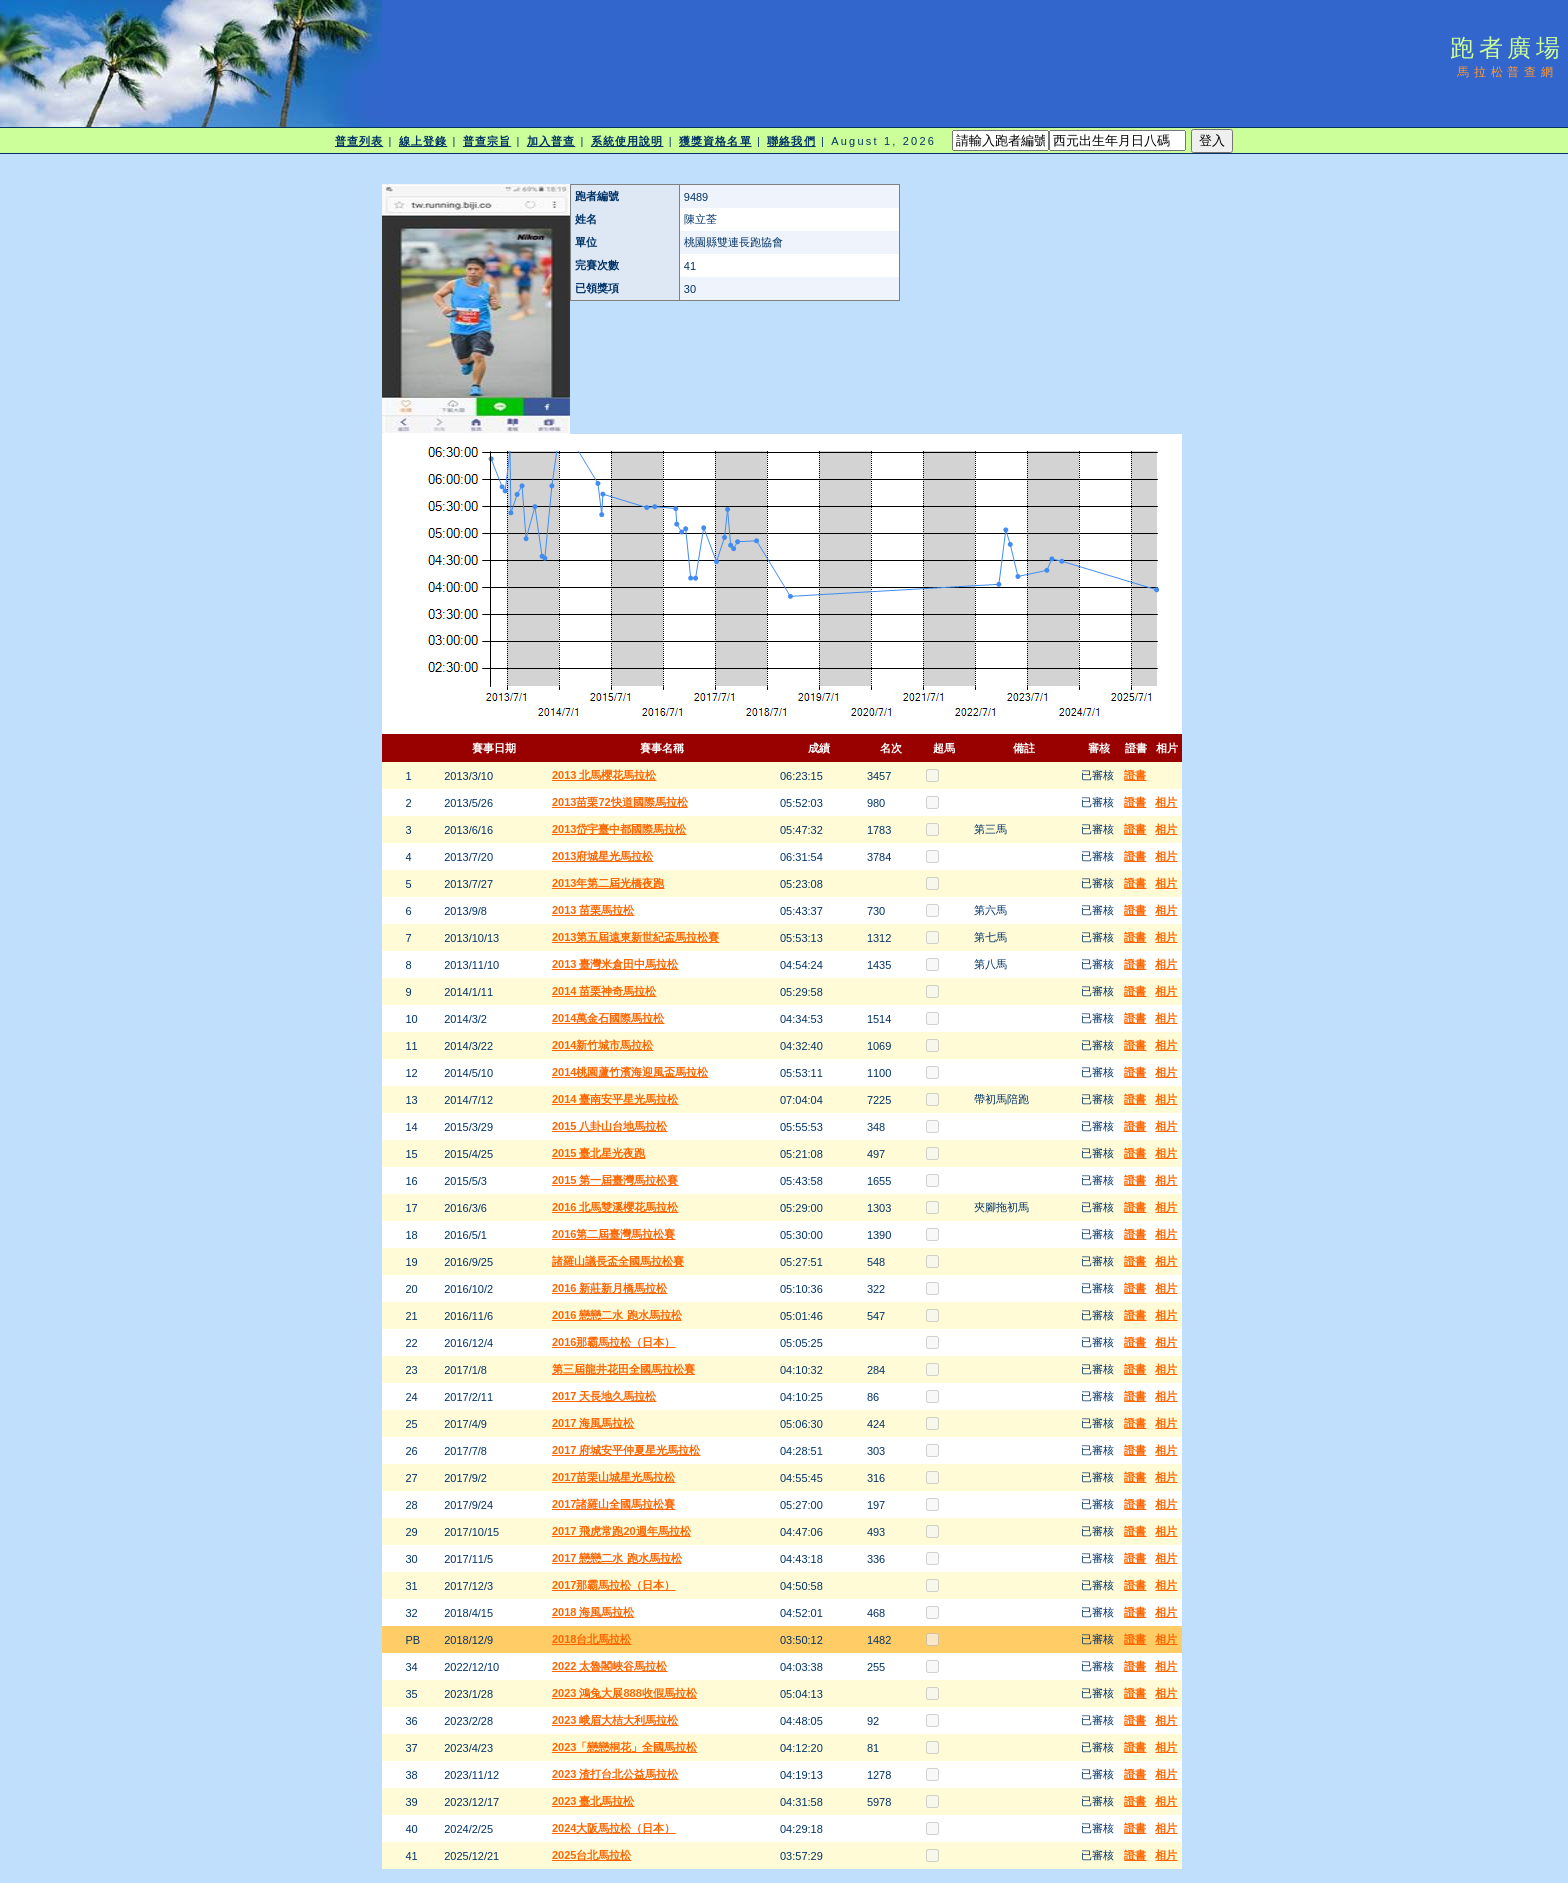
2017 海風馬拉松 (593, 1423)
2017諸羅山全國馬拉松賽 (613, 1504)
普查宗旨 (487, 141)
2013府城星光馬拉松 (602, 856)
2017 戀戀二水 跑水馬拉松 (617, 1558)
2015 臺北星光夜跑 (599, 1153)
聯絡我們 (791, 141)
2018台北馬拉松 (591, 1639)
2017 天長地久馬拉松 (604, 1396)
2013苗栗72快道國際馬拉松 (620, 802)
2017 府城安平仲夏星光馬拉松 (626, 1450)
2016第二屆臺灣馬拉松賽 (613, 1234)
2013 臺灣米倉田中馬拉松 (615, 964)
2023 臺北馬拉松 (593, 1801)
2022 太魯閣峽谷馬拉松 (610, 1666)
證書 (1135, 775)
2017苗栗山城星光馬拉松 (613, 1477)
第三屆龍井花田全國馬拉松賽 (623, 1369)
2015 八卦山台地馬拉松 (610, 1126)
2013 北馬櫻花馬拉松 (604, 775)
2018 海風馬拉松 (593, 1612)
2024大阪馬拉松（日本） (613, 1828)
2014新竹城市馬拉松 (602, 1045)
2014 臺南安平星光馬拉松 (615, 1099)
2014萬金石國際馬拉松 (608, 1018)
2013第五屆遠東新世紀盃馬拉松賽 (635, 937)
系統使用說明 (627, 141)
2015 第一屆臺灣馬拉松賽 (615, 1180)
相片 (1166, 802)
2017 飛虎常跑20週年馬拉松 (621, 1531)
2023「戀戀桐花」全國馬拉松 (624, 1747)
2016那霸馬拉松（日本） (613, 1342)
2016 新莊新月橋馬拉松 (610, 1288)
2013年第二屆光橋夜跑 (608, 883)
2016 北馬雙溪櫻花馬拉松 (615, 1207)
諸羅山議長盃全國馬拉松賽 (618, 1261)
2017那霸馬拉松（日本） (613, 1585)
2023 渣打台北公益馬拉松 (615, 1774)
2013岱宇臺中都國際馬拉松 (619, 829)
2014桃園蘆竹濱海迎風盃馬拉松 (630, 1072)
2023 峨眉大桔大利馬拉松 (615, 1720)
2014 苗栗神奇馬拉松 (604, 991)
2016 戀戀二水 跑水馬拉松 (617, 1315)
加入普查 (551, 141)
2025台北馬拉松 (591, 1855)
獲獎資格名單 (715, 141)
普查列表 (359, 141)
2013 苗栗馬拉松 (593, 910)
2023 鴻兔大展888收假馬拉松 (624, 1693)
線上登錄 (423, 141)
